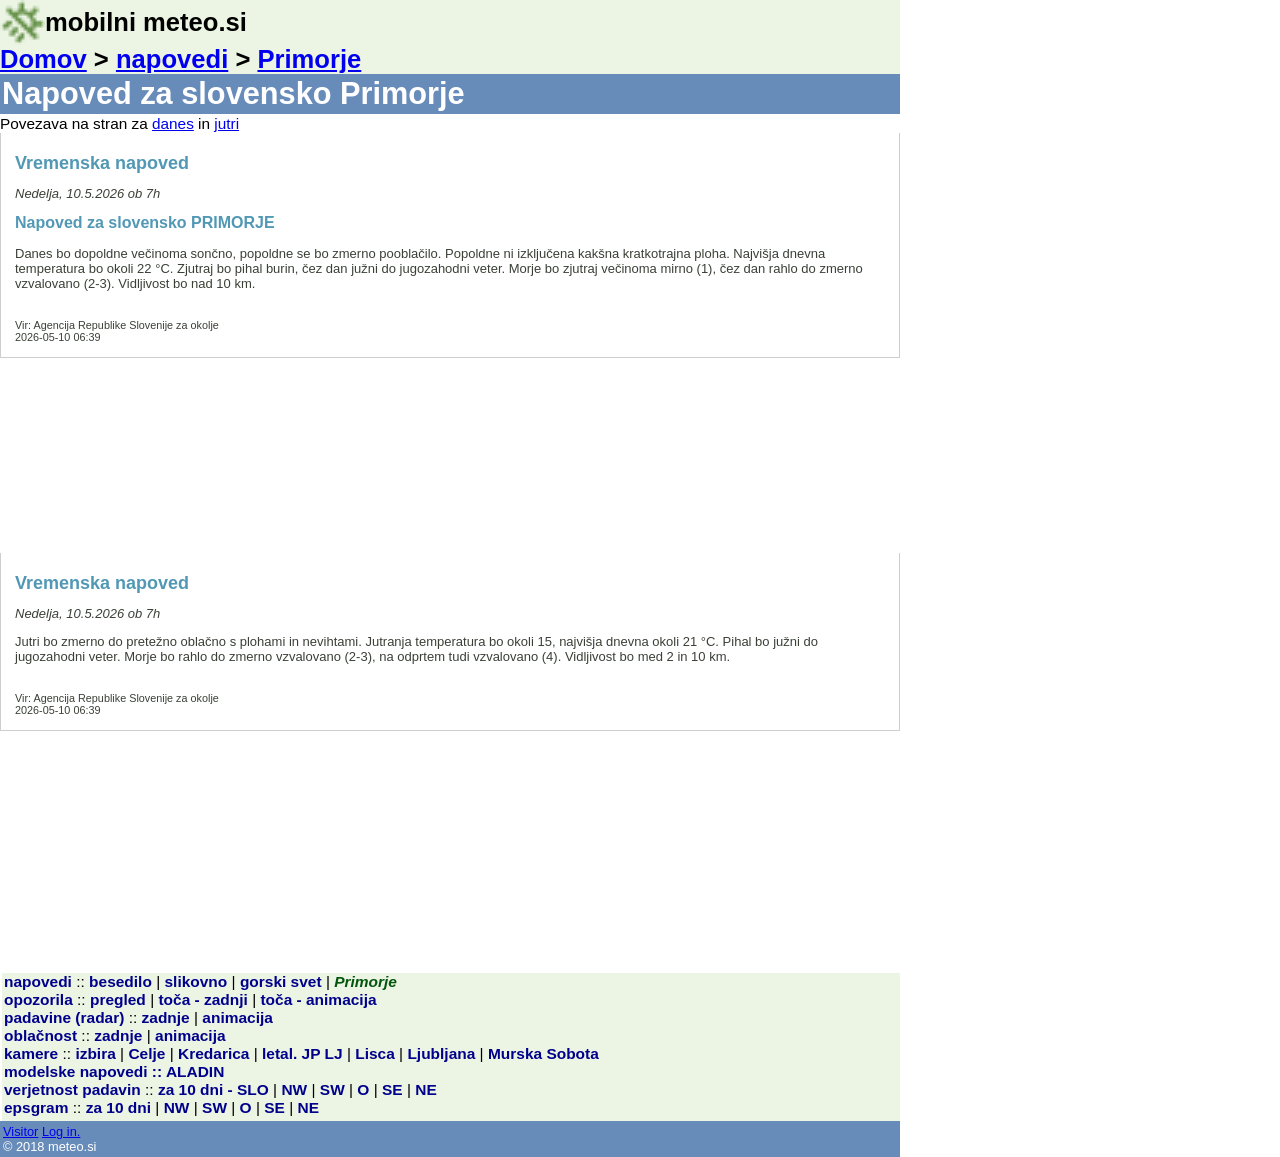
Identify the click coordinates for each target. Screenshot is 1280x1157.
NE (426, 1089)
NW (294, 1089)
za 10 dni (118, 1107)
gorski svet (281, 981)
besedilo (120, 981)
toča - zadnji (202, 999)
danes (173, 123)
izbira (95, 1053)
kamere (31, 1053)
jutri (226, 123)
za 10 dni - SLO (213, 1089)
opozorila (38, 999)
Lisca (375, 1053)
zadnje (166, 1017)
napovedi (172, 59)
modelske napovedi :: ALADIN (114, 1071)
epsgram (36, 1107)
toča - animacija (318, 999)
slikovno (196, 981)
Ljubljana (441, 1053)
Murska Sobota (543, 1053)
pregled (118, 999)
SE (392, 1089)
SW (332, 1089)
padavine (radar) (64, 1017)
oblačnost (40, 1035)
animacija (237, 1017)
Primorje (309, 59)
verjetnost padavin (72, 1089)
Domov (43, 59)
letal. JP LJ (302, 1053)
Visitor (20, 1131)
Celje (146, 1053)
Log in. (61, 1131)
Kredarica (213, 1053)
